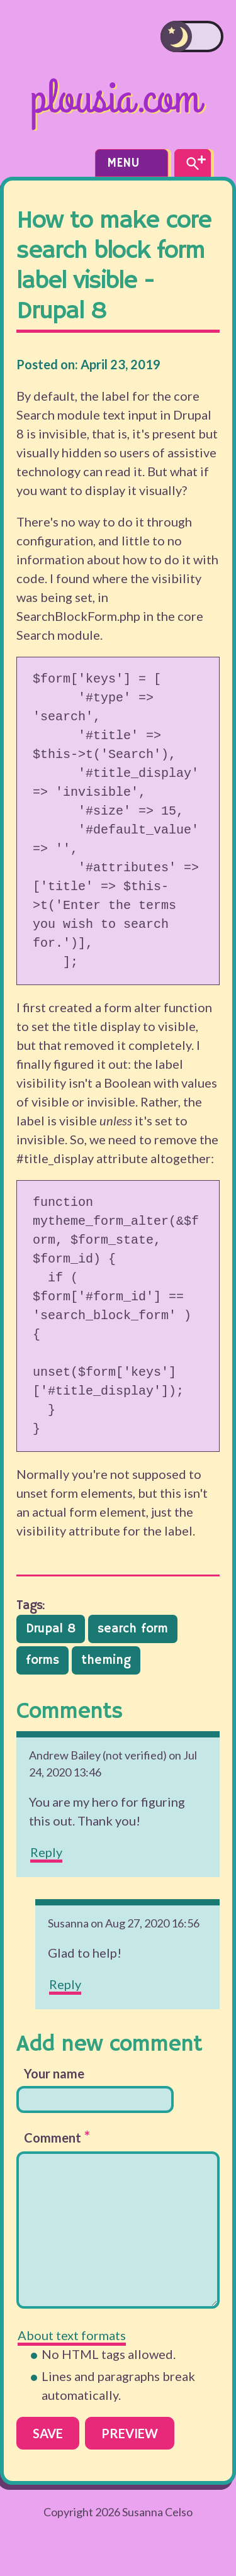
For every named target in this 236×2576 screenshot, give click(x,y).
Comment (57, 2136)
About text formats (72, 2335)
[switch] (191, 36)
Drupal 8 (51, 1629)
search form (133, 1629)
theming (106, 1660)
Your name (54, 2073)
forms (42, 1660)
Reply (46, 1852)
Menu (131, 163)
